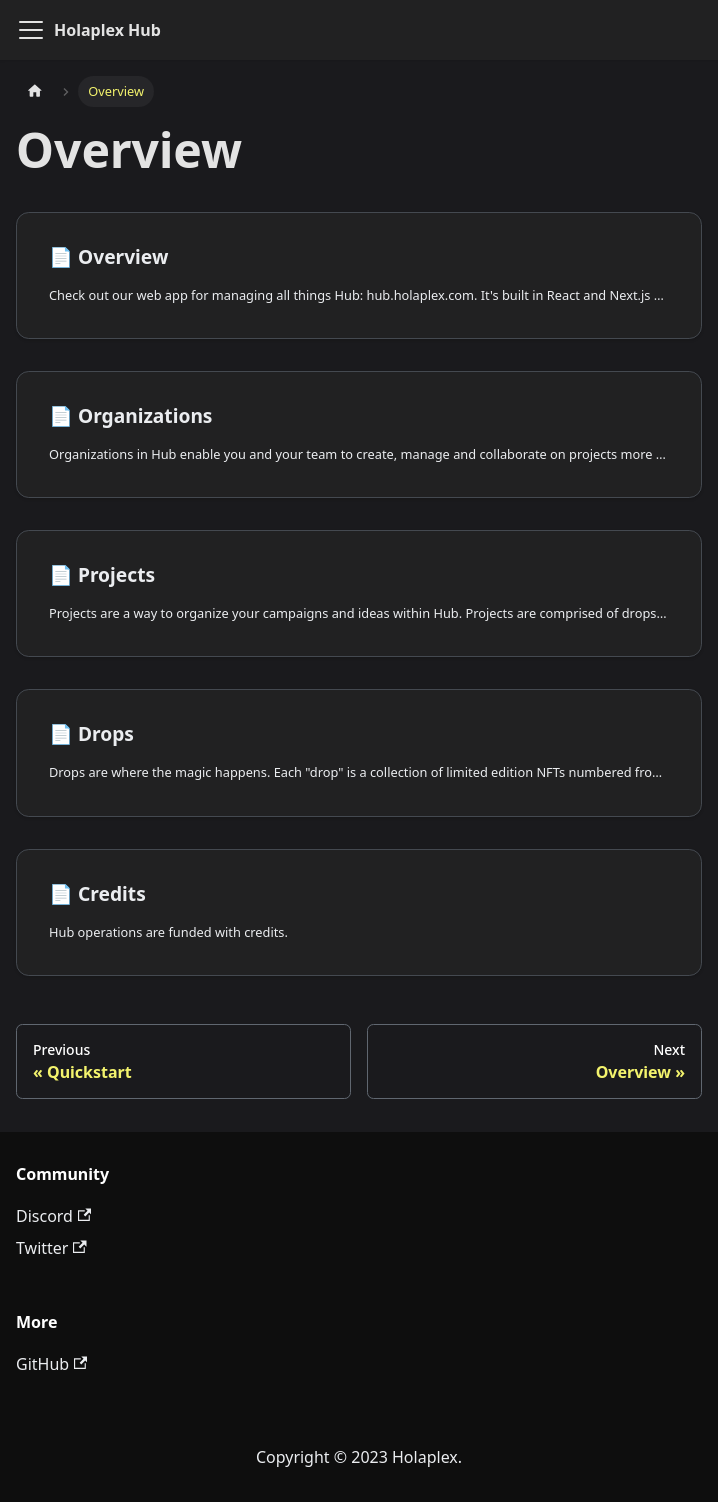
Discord (53, 1216)
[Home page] (35, 91)
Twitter (51, 1248)
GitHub (51, 1364)
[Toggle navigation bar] (31, 30)
